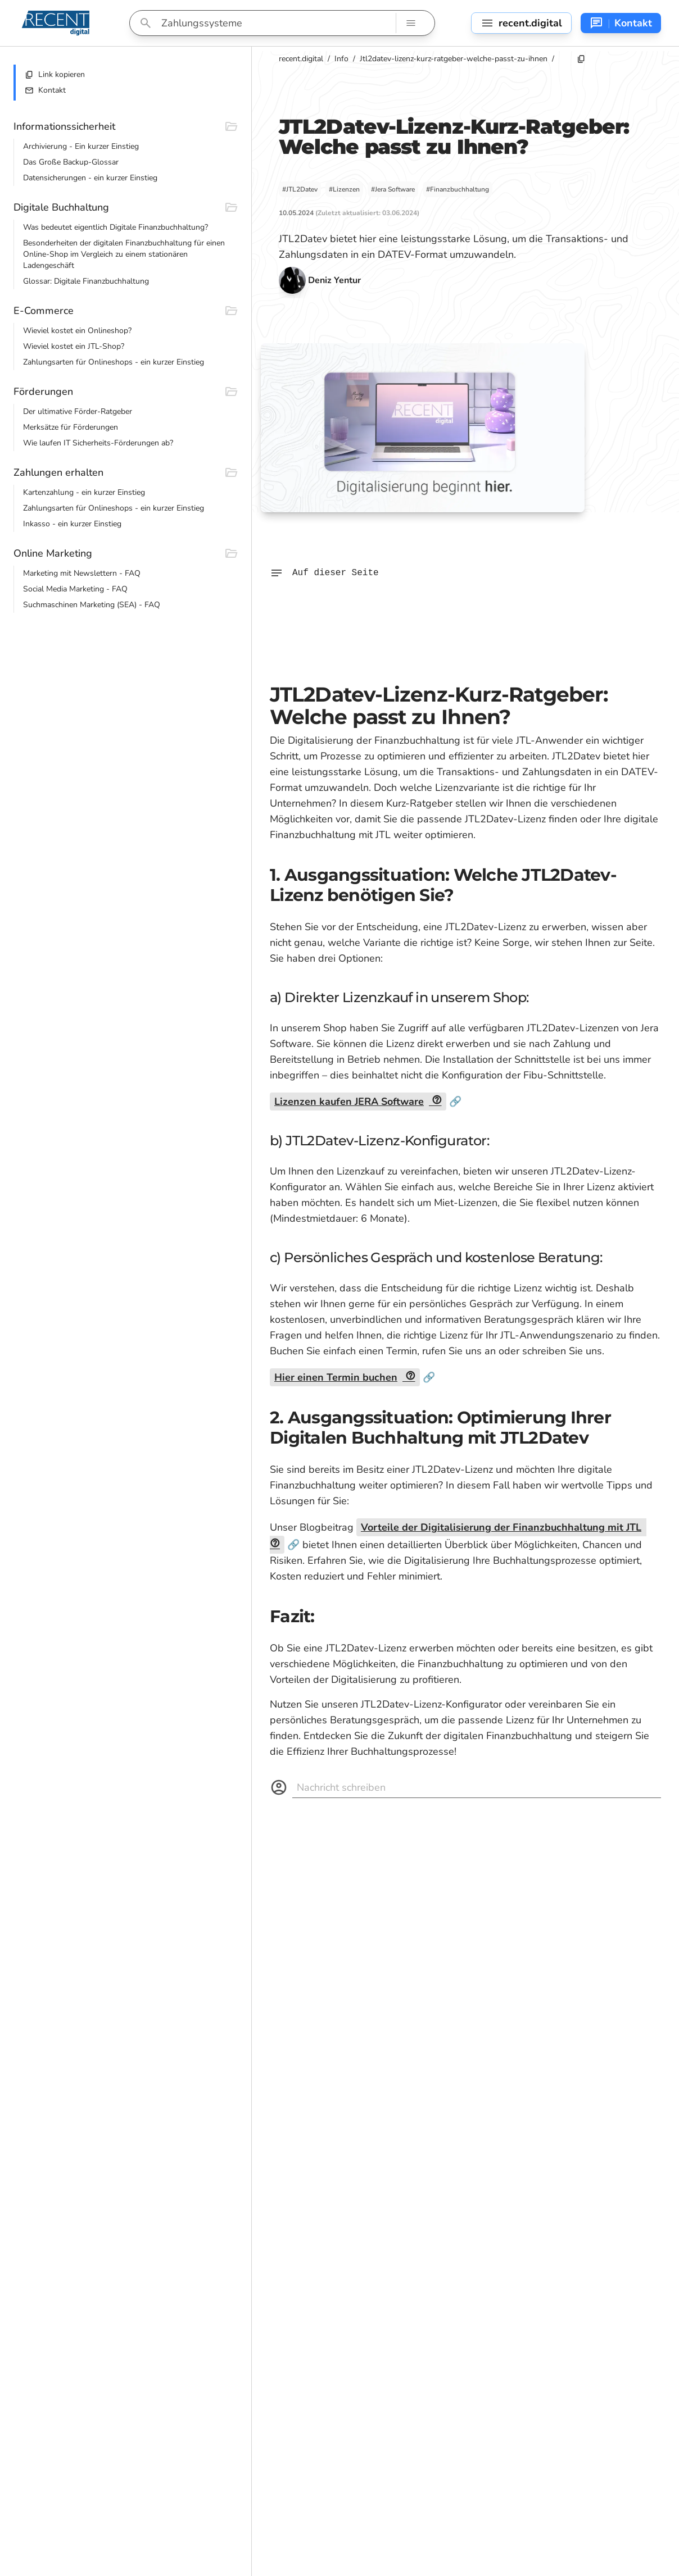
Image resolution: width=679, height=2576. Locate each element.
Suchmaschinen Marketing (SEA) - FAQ (91, 604)
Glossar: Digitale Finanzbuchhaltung (86, 281)
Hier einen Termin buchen (335, 1377)
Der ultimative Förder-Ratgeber (77, 411)
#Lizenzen (344, 189)
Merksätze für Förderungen (70, 427)
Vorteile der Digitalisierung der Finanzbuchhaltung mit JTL (501, 1527)
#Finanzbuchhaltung (457, 189)
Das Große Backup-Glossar (71, 162)
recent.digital (301, 58)
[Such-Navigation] (410, 23)
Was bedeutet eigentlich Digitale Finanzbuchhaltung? (115, 227)
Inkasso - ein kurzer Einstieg (72, 523)
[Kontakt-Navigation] (621, 23)
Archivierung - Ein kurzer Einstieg (81, 146)
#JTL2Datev (300, 189)
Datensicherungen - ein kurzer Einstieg (90, 177)
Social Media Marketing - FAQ (75, 589)
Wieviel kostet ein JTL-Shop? (73, 346)
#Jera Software (393, 189)
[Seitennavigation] (521, 23)
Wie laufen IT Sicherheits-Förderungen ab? (98, 443)
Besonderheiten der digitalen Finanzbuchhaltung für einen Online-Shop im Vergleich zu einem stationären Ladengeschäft (124, 254)
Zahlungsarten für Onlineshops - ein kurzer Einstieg (113, 362)
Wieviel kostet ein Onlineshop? (77, 330)
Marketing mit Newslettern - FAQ (82, 573)
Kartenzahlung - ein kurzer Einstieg (84, 492)
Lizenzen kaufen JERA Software (349, 1101)
